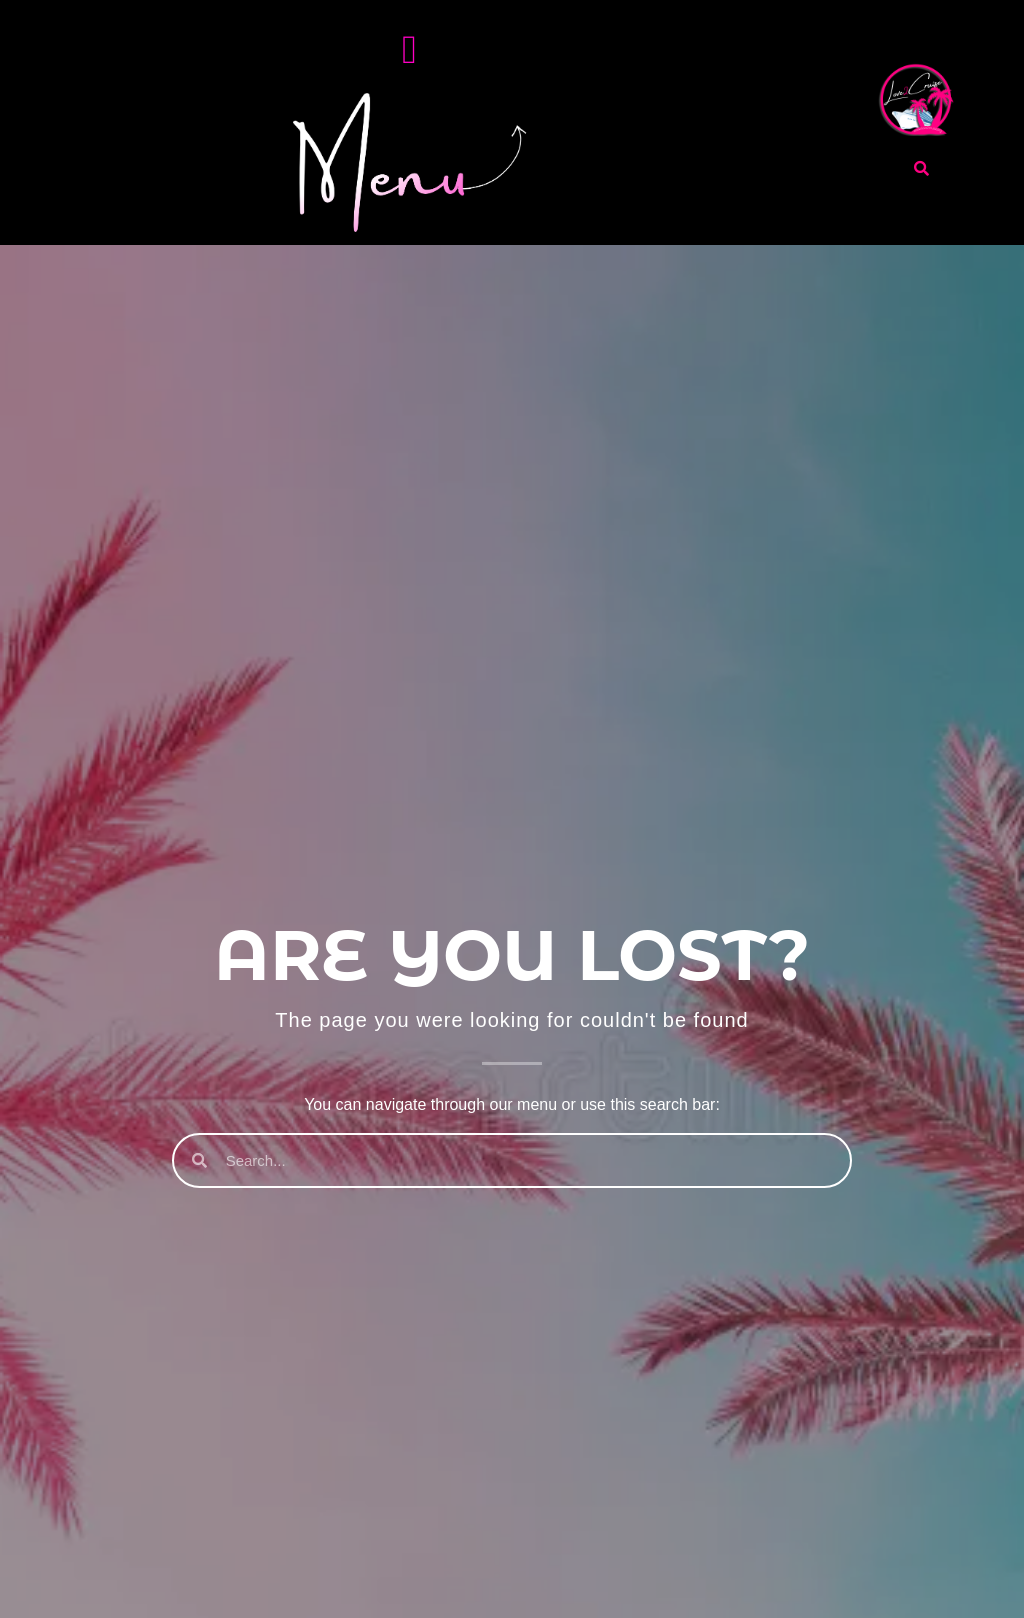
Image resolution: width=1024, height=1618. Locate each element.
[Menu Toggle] (409, 50)
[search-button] (921, 168)
